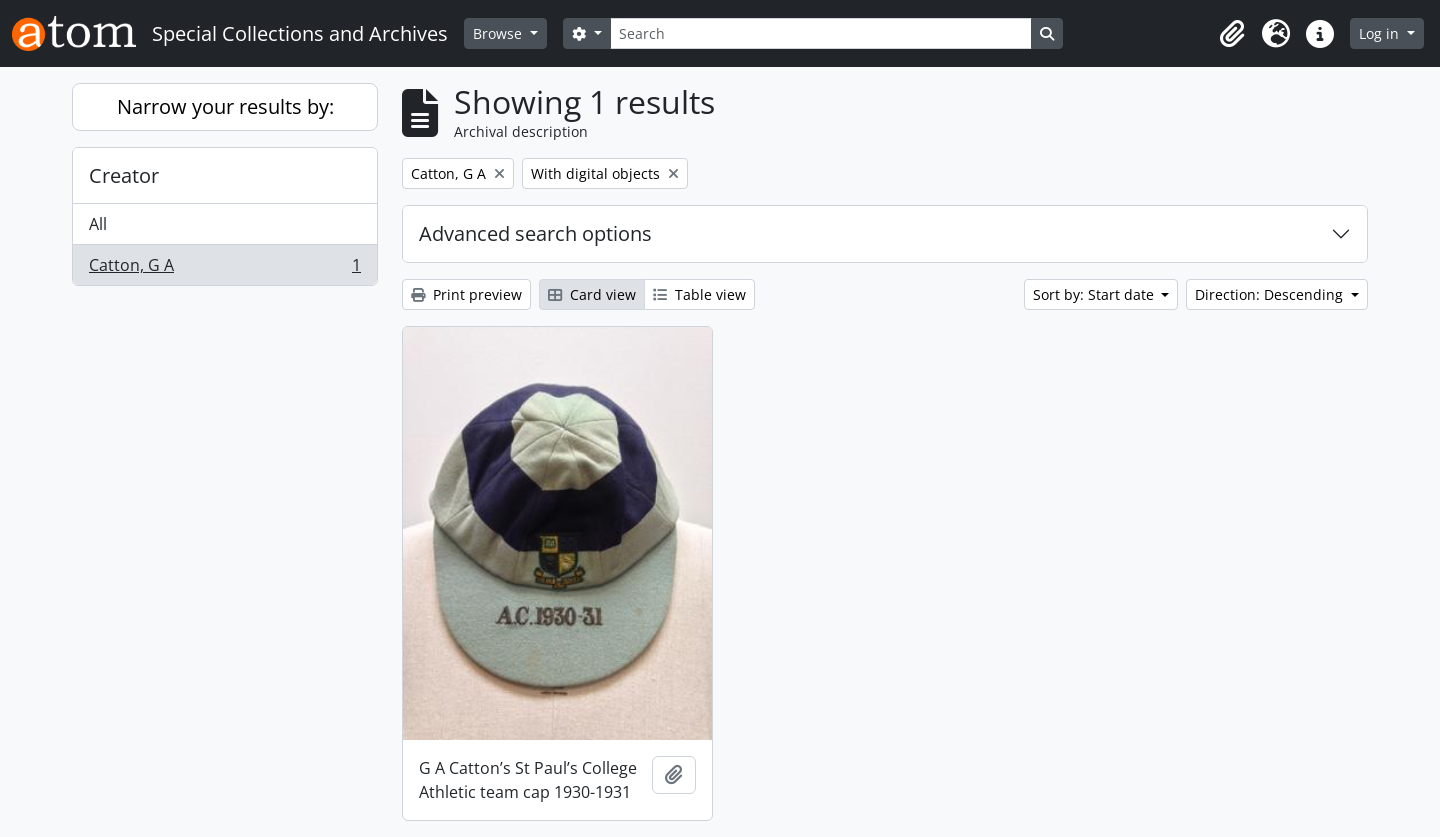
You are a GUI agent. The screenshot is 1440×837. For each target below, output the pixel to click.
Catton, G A (224, 269)
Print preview (466, 294)
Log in (1381, 33)
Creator (124, 175)
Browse (499, 33)
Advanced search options (535, 233)
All (98, 224)
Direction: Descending (1271, 294)
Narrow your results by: (225, 106)
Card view (592, 294)
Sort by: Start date (1095, 294)
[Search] (821, 33)
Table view (699, 294)
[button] (1232, 34)
